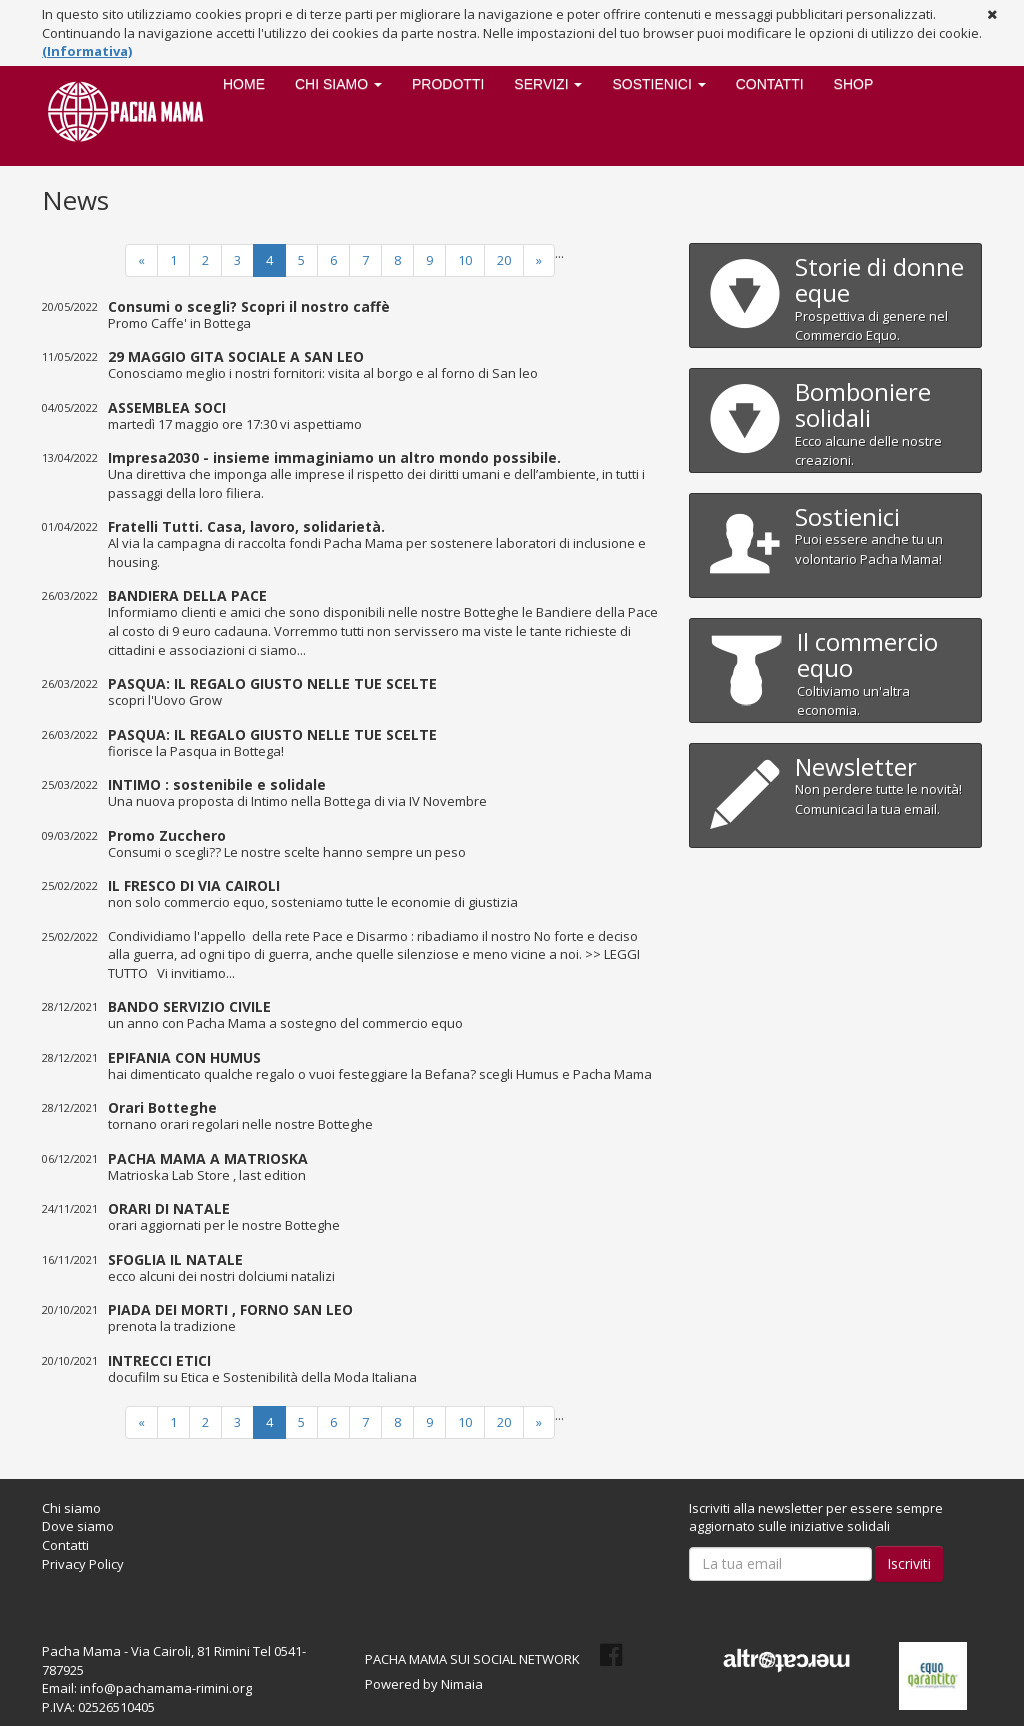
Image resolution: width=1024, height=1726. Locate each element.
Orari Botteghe (162, 1107)
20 (504, 260)
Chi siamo (71, 1508)
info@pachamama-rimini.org (166, 1688)
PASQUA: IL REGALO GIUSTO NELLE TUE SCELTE (272, 683)
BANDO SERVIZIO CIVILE (189, 1006)
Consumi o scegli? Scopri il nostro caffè (249, 305)
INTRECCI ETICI (159, 1359)
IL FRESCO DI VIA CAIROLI (194, 885)
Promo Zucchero (167, 834)
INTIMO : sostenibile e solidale (217, 784)
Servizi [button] (548, 84)
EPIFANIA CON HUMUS (184, 1056)
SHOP (854, 84)
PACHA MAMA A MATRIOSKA (208, 1157)
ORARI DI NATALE (169, 1208)
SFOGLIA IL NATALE (175, 1258)
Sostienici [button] (658, 84)
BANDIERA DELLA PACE (187, 595)
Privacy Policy (83, 1564)
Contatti (770, 84)
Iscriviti (909, 1563)
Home (244, 84)
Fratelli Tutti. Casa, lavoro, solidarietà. (246, 526)
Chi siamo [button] (338, 84)
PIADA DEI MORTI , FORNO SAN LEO (230, 1309)
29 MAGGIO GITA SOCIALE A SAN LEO (236, 356)
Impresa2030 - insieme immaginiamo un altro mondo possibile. (334, 457)
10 (465, 260)
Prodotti (448, 84)
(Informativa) (87, 51)
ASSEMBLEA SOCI (167, 406)
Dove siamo (78, 1526)
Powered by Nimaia (424, 1684)
